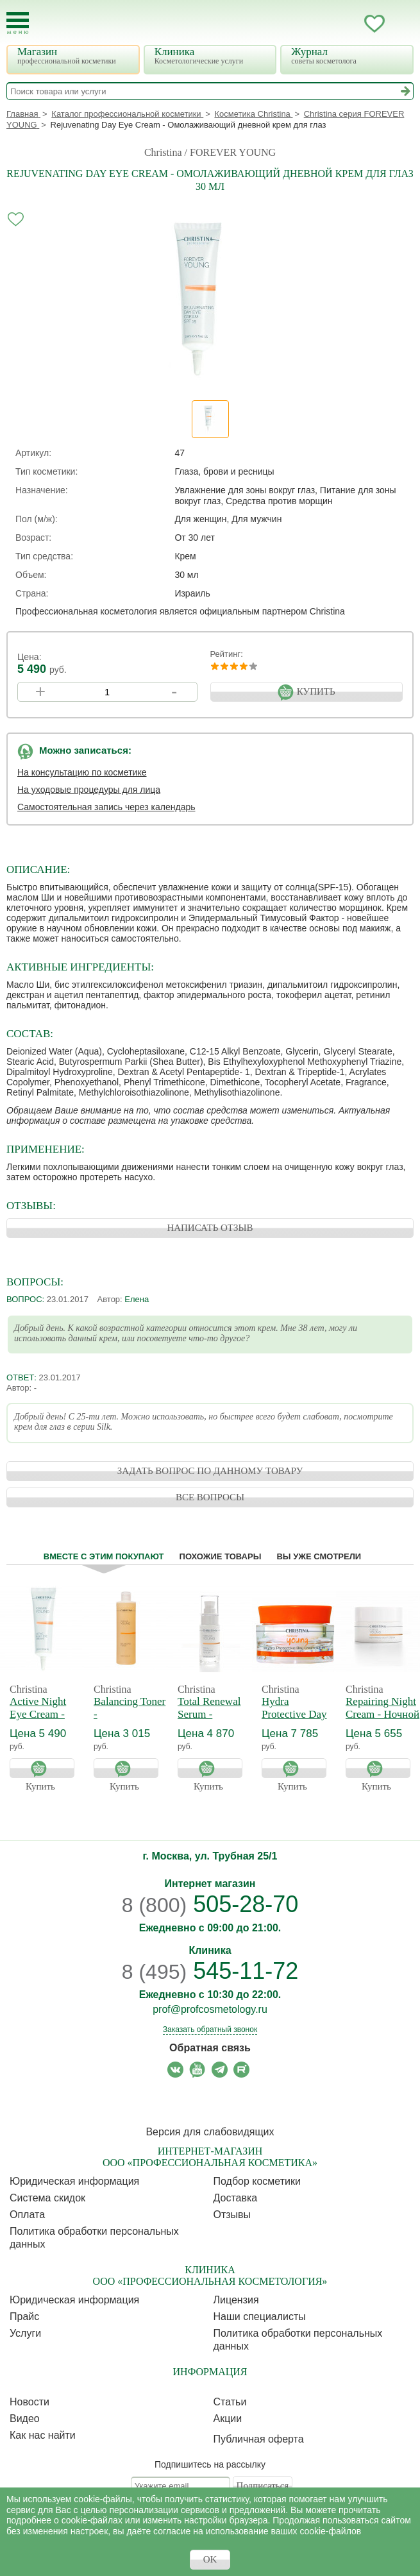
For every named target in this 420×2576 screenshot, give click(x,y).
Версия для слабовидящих (210, 2131)
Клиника (212, 55)
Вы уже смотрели (318, 1556)
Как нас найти (43, 2435)
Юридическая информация (74, 2181)
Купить (42, 1768)
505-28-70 (210, 1904)
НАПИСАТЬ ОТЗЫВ (210, 1228)
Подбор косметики (257, 2181)
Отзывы (232, 2214)
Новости (29, 2401)
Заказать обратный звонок (210, 2029)
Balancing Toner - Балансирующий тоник (132, 1720)
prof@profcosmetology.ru (210, 2009)
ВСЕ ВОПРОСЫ (210, 1497)
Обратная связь (210, 2047)
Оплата (27, 2214)
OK (210, 2559)
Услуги (25, 2333)
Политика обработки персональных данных (94, 2238)
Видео (25, 2418)
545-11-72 (210, 1971)
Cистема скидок (47, 2197)
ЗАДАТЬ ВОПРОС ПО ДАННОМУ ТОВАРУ (210, 1471)
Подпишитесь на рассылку (210, 2464)
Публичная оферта (259, 2439)
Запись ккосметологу (323, 24)
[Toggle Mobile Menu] (17, 23)
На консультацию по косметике (82, 772)
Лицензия (236, 2299)
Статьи (230, 2401)
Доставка (236, 2197)
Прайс (24, 2316)
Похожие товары (221, 1556)
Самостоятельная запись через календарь (106, 807)
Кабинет (349, 24)
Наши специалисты (260, 2316)
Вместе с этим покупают (104, 1556)
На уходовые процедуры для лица (88, 789)
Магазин (74, 55)
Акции (228, 2418)
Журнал (348, 55)
